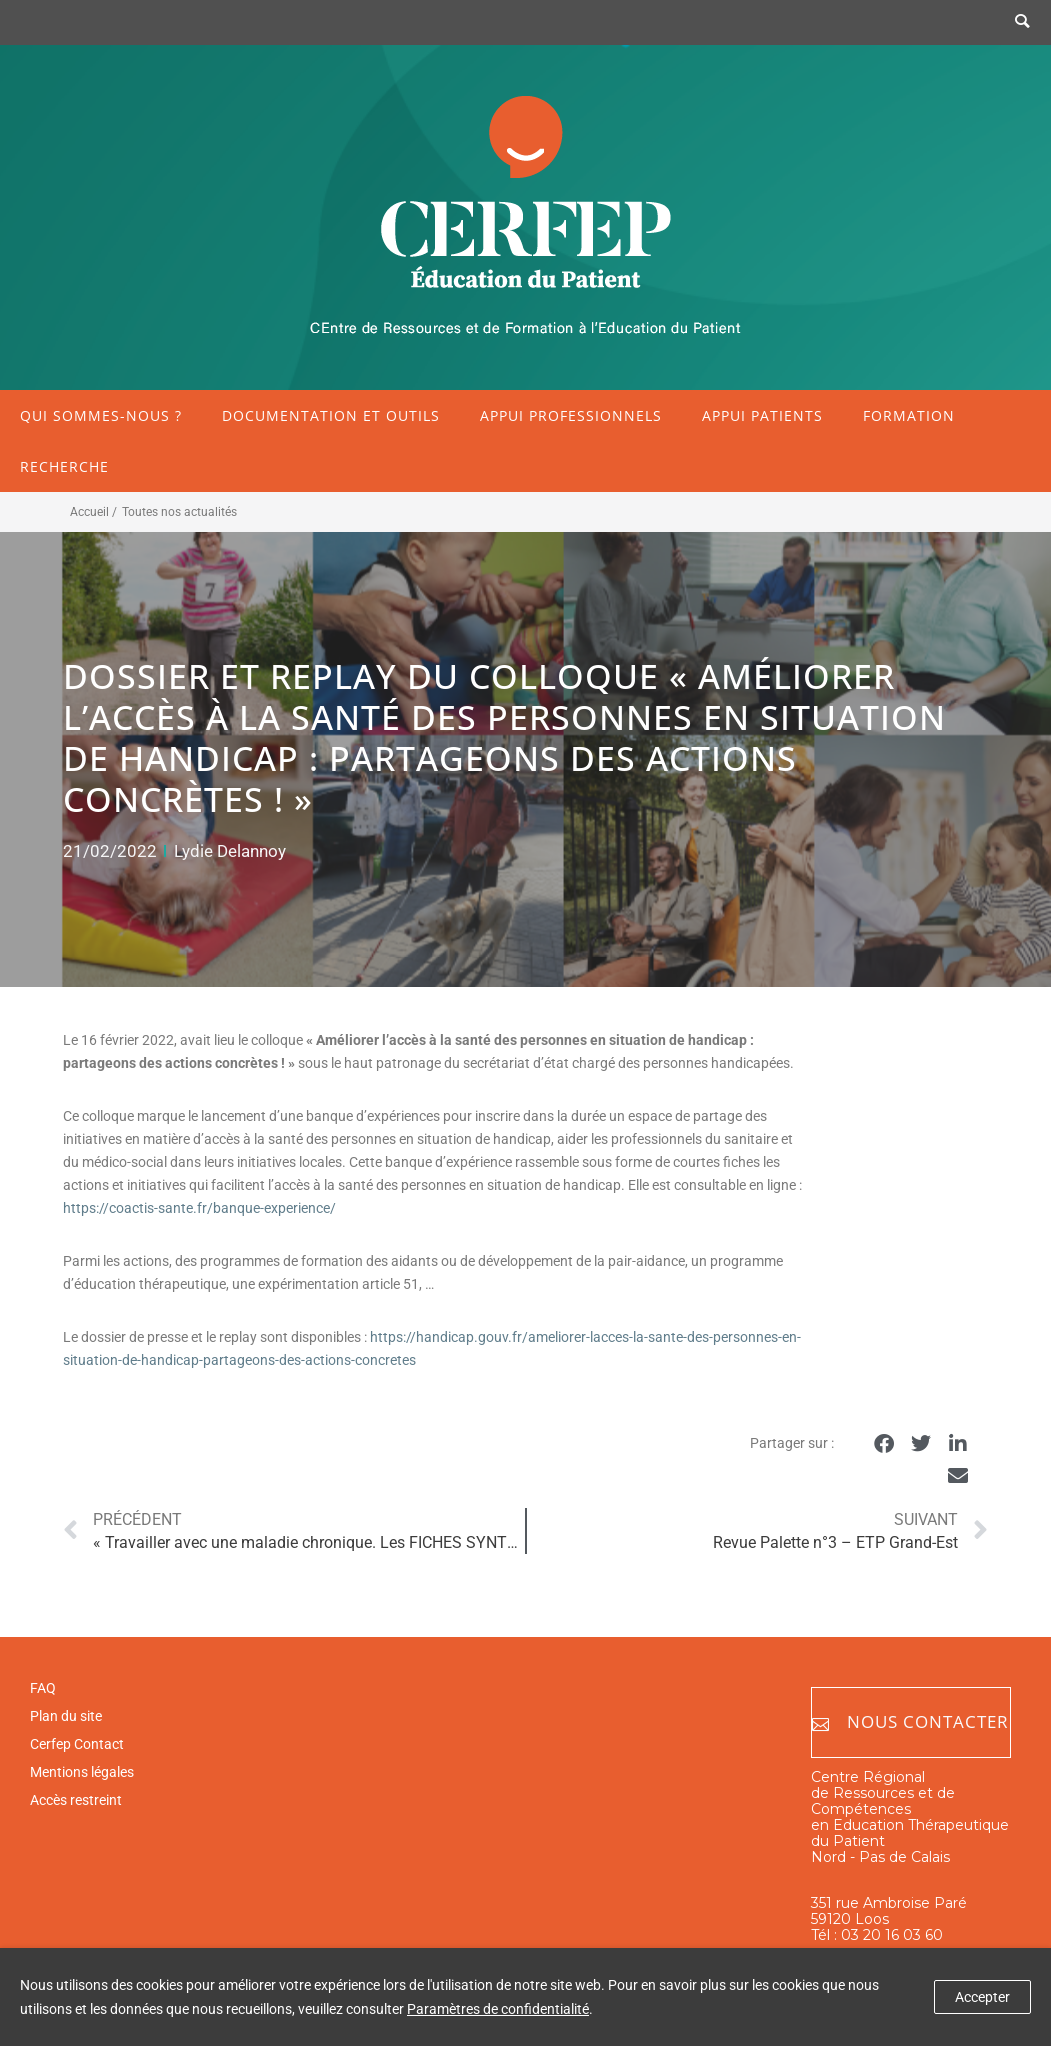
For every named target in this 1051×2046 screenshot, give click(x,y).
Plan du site (66, 1716)
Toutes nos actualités (179, 512)
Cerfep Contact (77, 1744)
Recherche (64, 466)
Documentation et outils (331, 415)
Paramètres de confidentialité (498, 2009)
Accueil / (93, 512)
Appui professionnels (571, 415)
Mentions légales (82, 1772)
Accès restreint (76, 1800)
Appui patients (762, 415)
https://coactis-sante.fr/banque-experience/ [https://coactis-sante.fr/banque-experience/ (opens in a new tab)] (199, 1208)
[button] (884, 1444)
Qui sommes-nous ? (101, 415)
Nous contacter (910, 1722)
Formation (909, 415)
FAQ (43, 1688)
